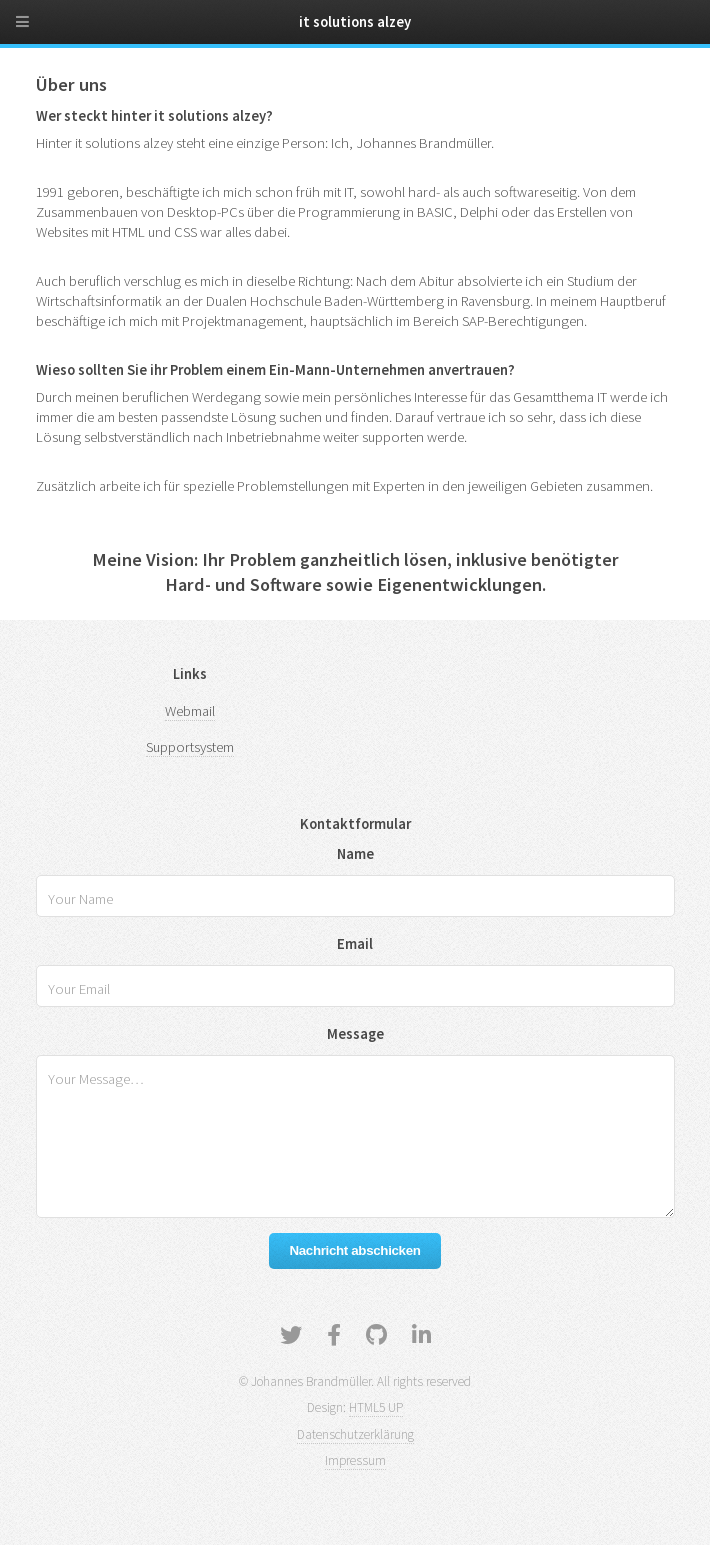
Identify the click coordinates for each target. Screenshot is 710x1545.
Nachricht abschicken (354, 1250)
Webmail (190, 711)
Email (355, 944)
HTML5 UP (376, 1407)
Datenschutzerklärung (355, 1434)
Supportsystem (190, 747)
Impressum (355, 1460)
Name (355, 854)
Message (355, 1034)
